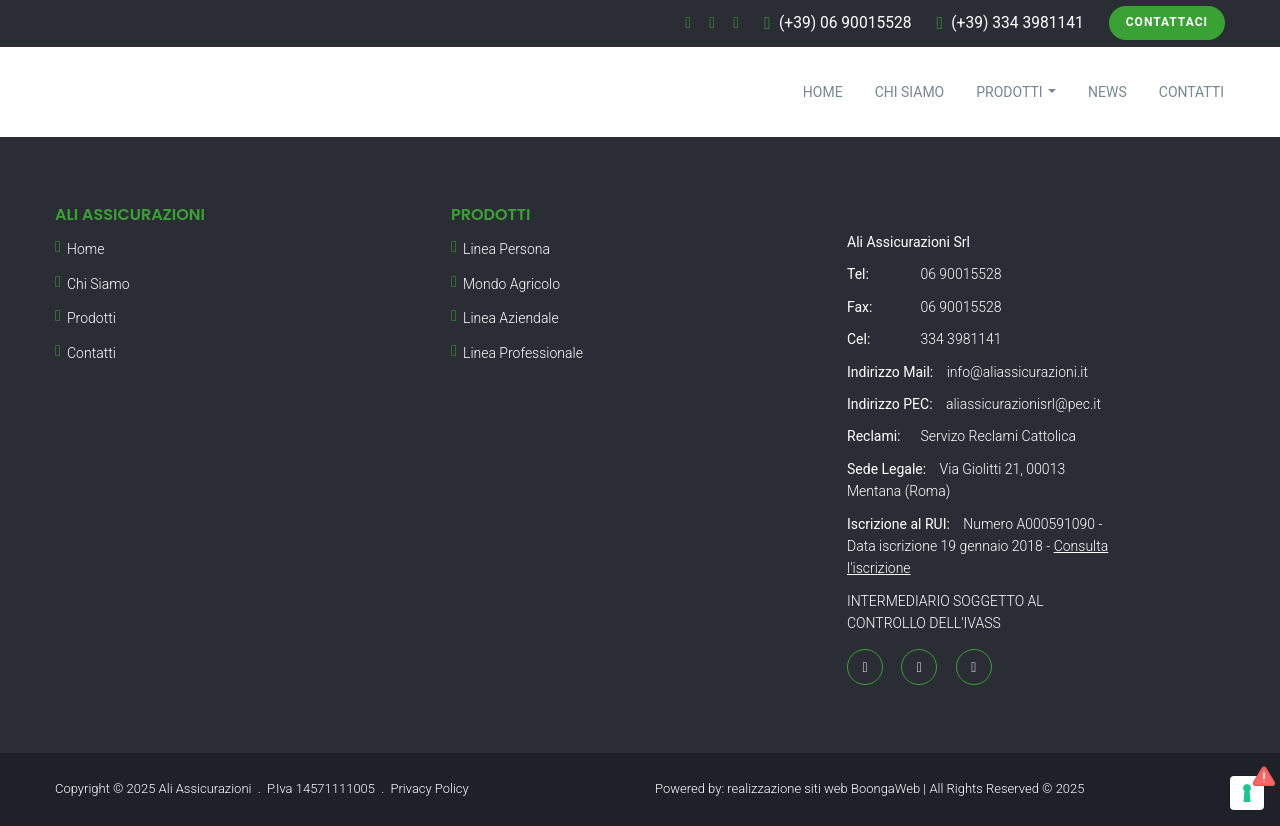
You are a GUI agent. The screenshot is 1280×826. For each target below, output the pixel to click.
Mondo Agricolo (511, 284)
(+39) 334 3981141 (1017, 23)
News (1107, 92)
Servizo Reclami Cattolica (997, 436)
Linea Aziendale (511, 318)
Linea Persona (506, 249)
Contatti (1191, 92)
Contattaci (1167, 22)
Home (823, 92)
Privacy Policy (430, 788)
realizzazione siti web (787, 788)
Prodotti (1016, 92)
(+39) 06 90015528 (845, 23)
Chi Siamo (910, 92)
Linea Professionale (523, 353)
